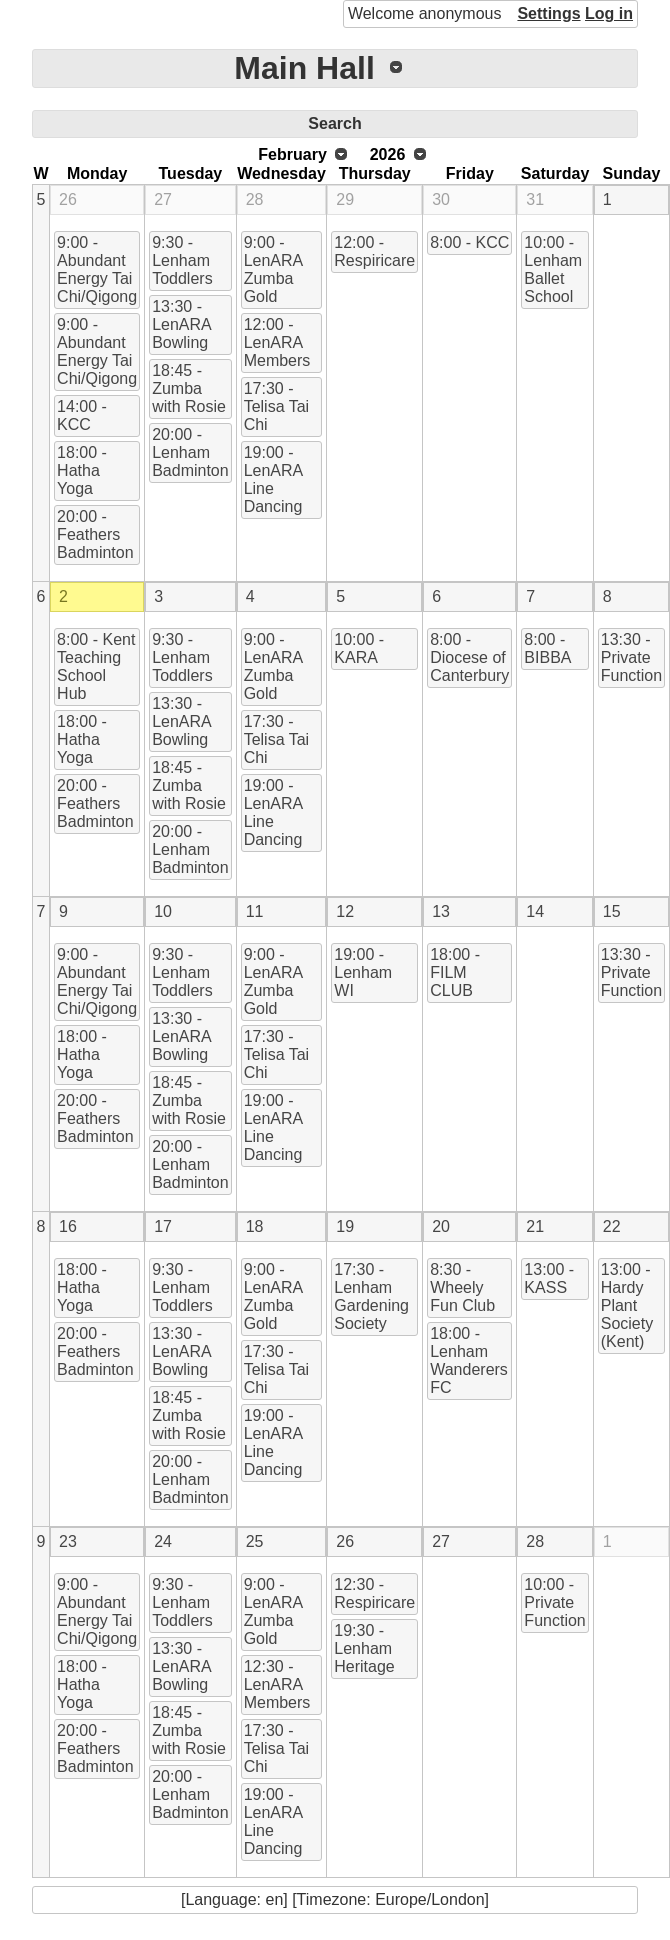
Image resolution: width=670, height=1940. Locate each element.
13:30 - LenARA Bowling (182, 324)
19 (345, 1226)
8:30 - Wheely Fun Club (462, 1287)
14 (535, 911)
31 (535, 199)
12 (345, 911)
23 (68, 1541)
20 (441, 1226)
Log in (609, 13)
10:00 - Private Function (554, 1602)
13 (441, 911)
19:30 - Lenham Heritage (364, 1648)
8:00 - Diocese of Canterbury (469, 657)
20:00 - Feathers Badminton (95, 534)
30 (441, 199)
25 (255, 1541)
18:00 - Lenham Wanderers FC (469, 1360)
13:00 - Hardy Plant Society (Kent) (627, 1305)
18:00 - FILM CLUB (455, 972)
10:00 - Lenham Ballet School (553, 269)
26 (68, 199)
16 (68, 1226)
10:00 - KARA (359, 648)
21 (535, 1226)
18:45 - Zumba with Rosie (189, 388)
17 (163, 1226)
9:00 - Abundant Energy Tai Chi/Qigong (97, 269)
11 (255, 911)
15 (612, 911)
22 (612, 1226)
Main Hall (304, 68)
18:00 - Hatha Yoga (82, 470)
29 (345, 199)
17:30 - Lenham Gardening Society (371, 1296)
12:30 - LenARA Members (277, 1684)
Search (334, 123)
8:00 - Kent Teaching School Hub (96, 666)
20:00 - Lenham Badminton (190, 452)
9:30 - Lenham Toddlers (182, 260)
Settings (548, 13)
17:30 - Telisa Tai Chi (277, 406)
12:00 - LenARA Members (277, 342)
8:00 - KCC (469, 242)
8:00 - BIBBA (547, 648)
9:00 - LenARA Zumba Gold (274, 269)
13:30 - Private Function (631, 657)
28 (255, 199)
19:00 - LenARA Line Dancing (274, 479)
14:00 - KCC (82, 415)
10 (163, 911)
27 (163, 199)
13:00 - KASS (549, 1278)
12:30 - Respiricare (374, 1593)
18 (255, 1226)
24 (163, 1541)
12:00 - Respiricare (374, 251)
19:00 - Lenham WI (363, 972)
